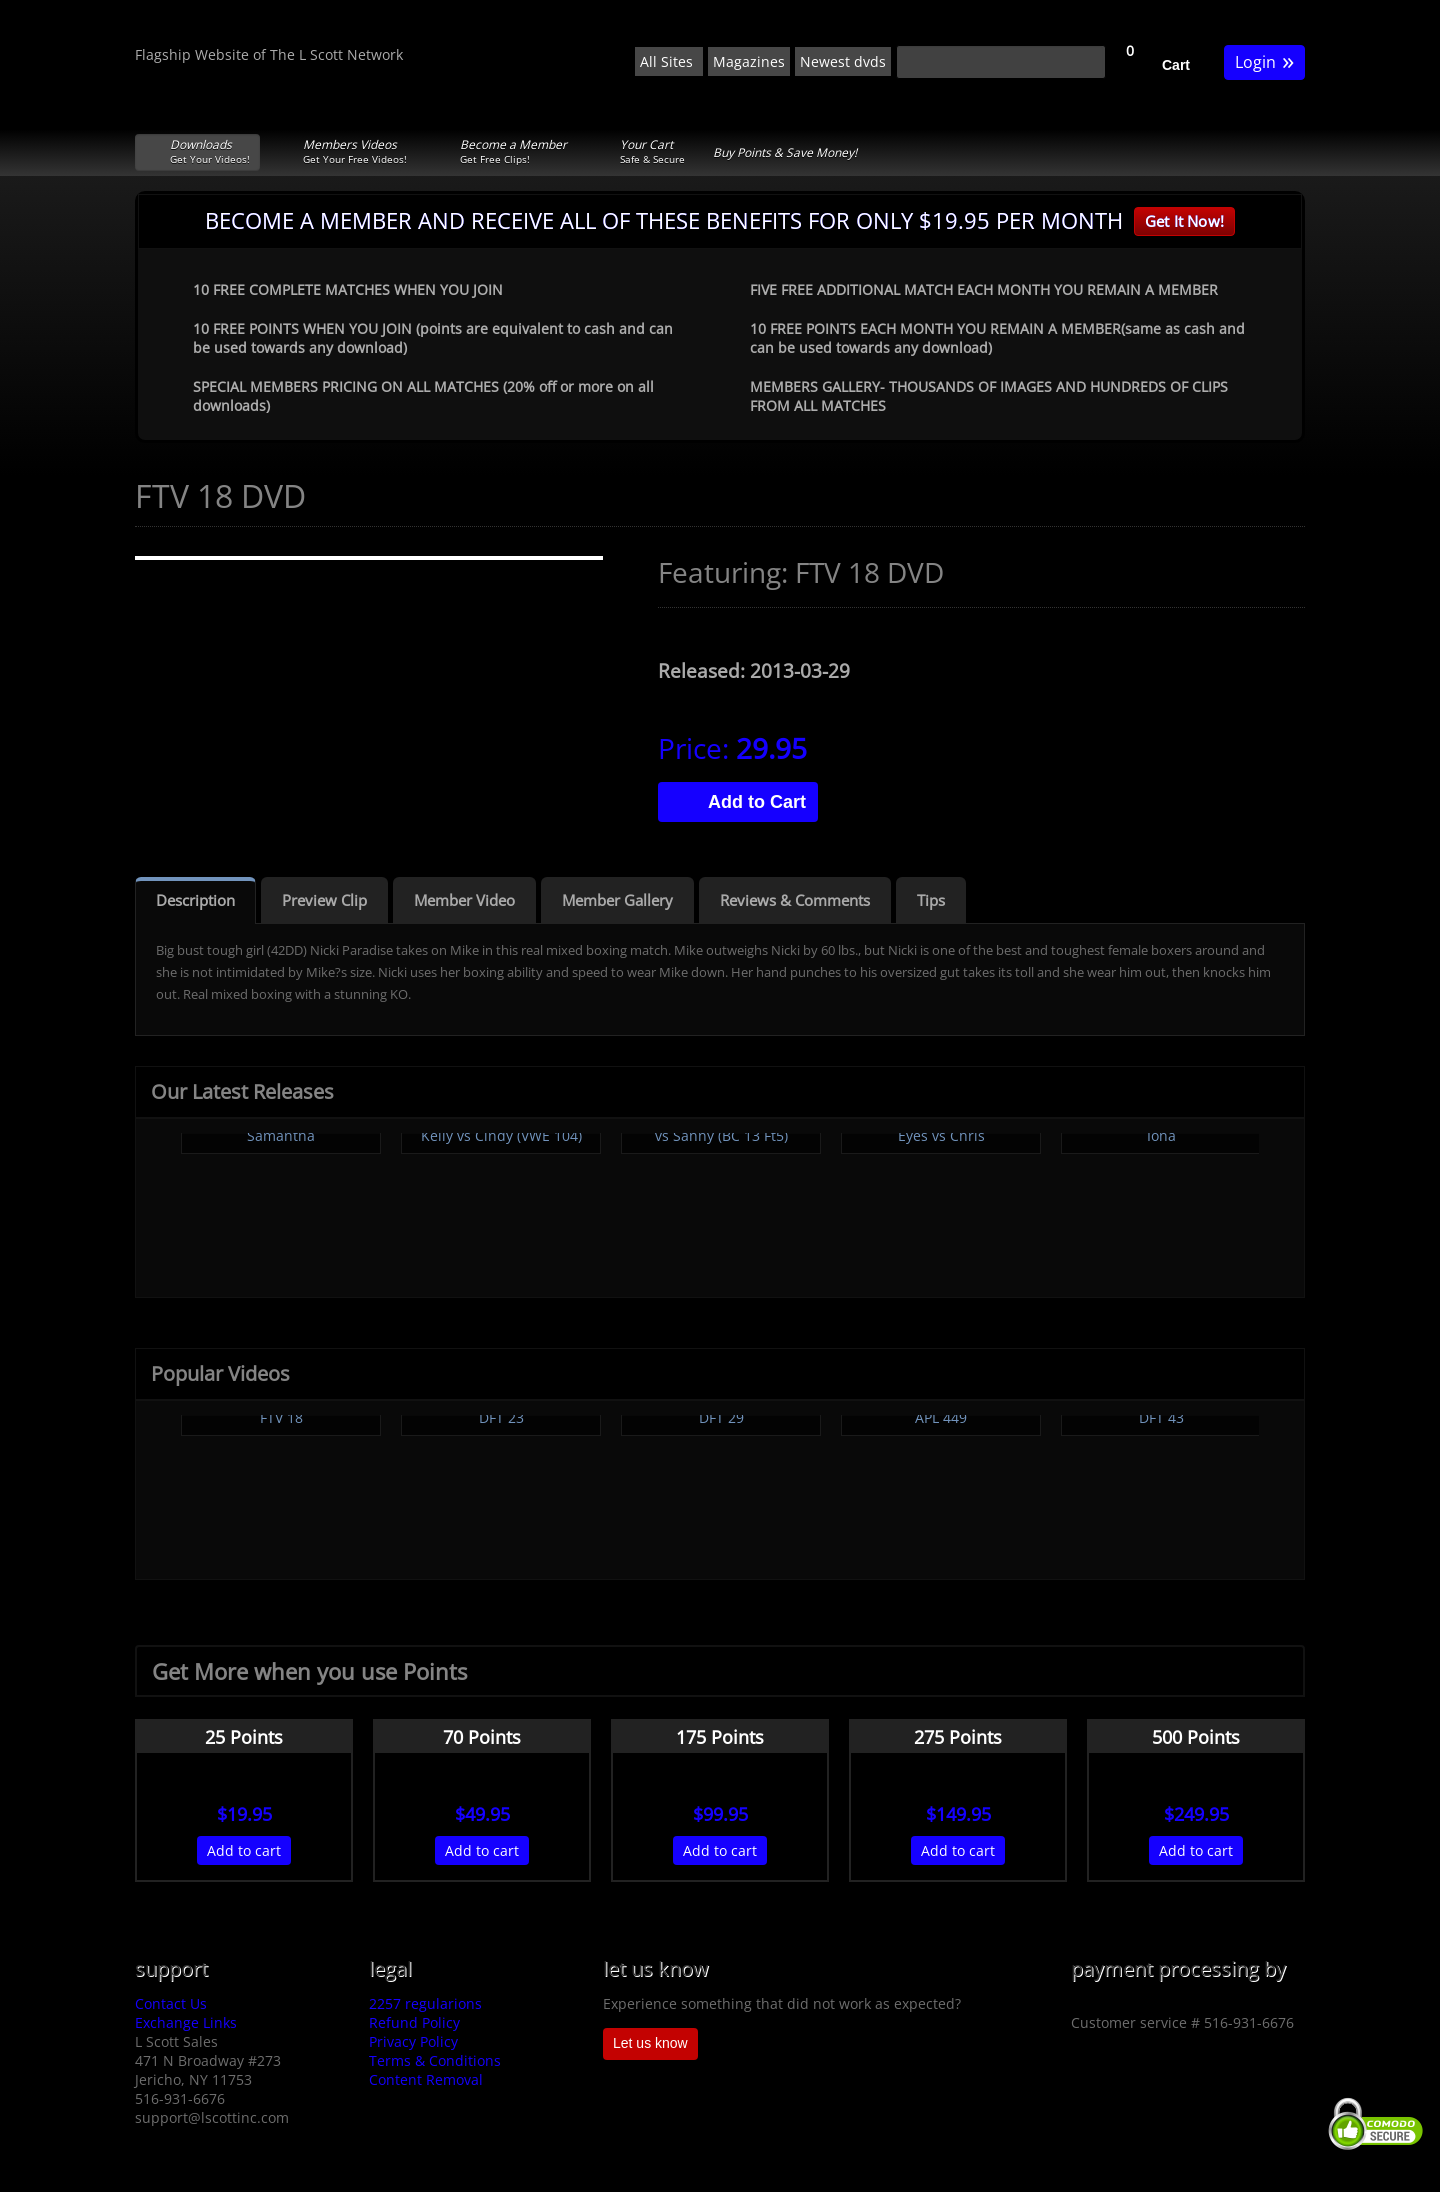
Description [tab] (195, 900)
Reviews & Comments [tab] (795, 900)
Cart (1176, 65)
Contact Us (171, 2003)
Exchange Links (186, 2022)
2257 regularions (425, 2003)
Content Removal (426, 2079)
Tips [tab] (931, 900)
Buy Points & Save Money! (785, 152)
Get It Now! (1184, 221)
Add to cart (244, 1850)
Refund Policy (414, 2022)
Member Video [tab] (464, 900)
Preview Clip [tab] (324, 900)
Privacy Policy (413, 2041)
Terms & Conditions (435, 2060)
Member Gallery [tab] (617, 900)
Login (1264, 60)
